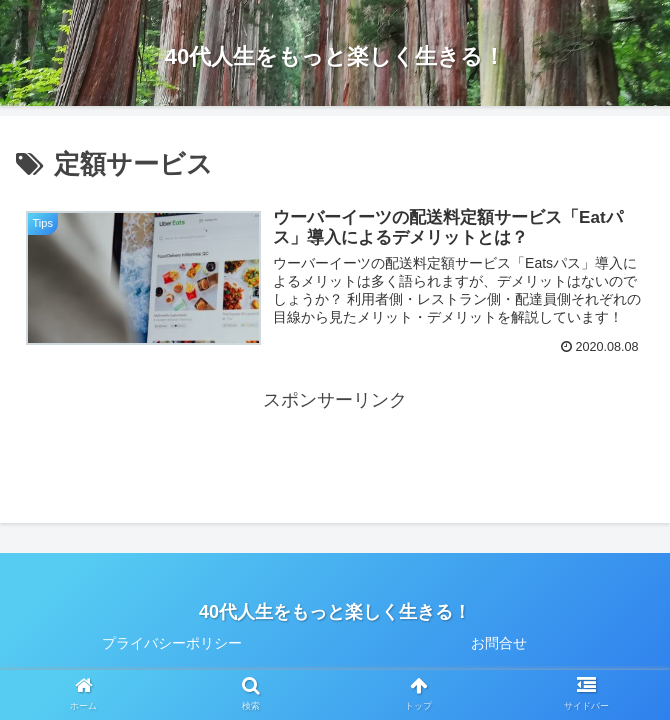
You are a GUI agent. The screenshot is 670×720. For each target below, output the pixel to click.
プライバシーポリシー (172, 643)
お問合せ (499, 643)
